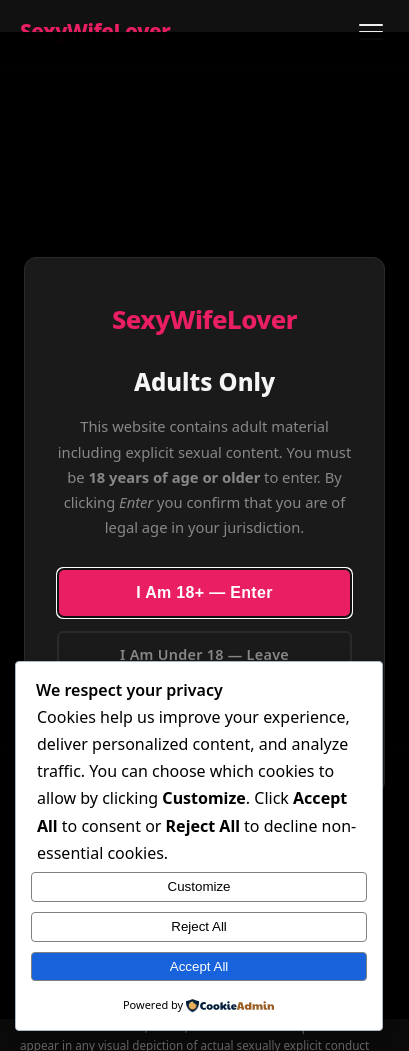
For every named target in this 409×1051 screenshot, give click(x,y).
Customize (199, 886)
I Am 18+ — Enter (204, 592)
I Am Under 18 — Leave (204, 654)
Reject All (199, 926)
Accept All (199, 966)
